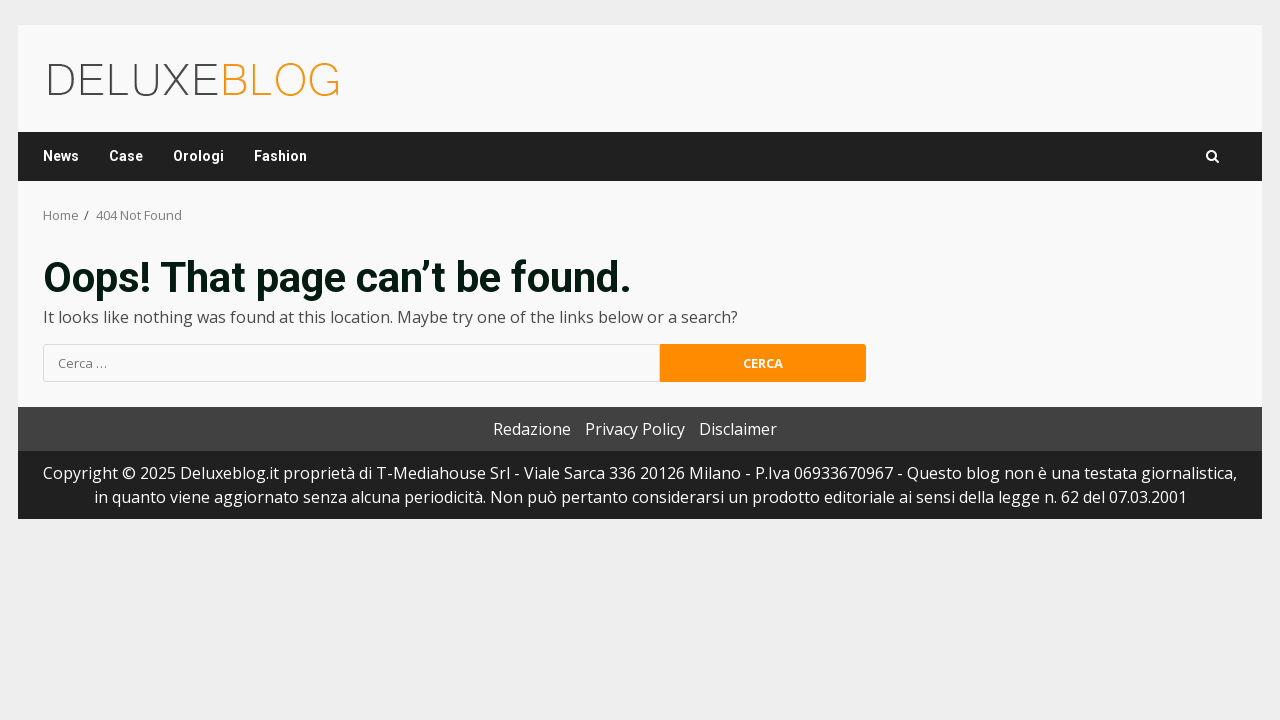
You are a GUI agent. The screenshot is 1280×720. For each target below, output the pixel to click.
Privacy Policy (635, 429)
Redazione (532, 429)
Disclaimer (738, 429)
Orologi (198, 156)
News (61, 156)
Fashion (280, 156)
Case (126, 156)
